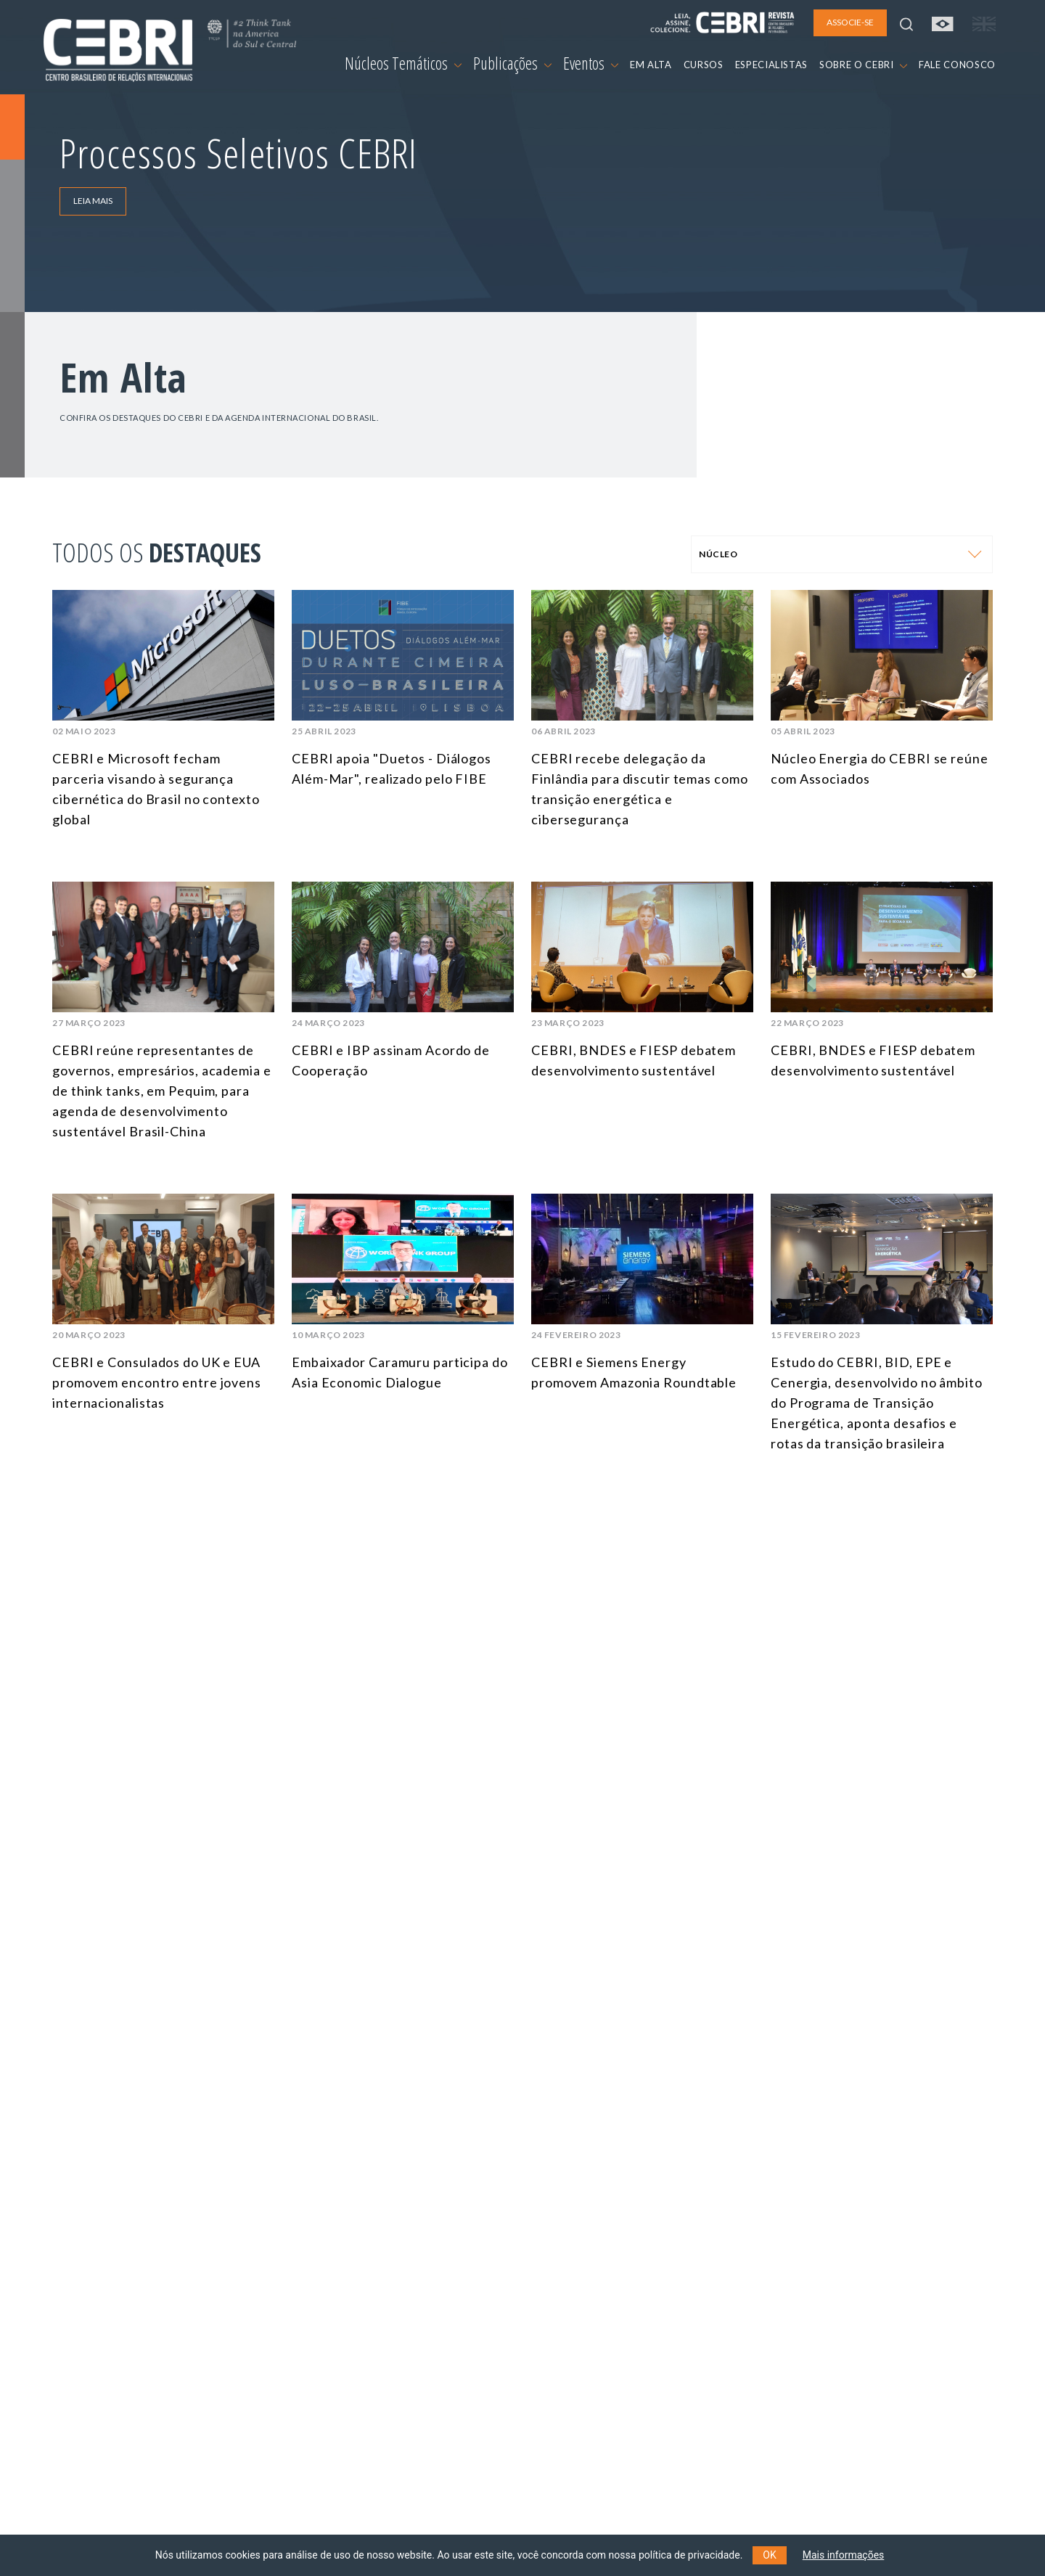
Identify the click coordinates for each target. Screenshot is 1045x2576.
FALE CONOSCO (957, 64)
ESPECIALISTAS (771, 64)
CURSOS (704, 64)
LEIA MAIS (92, 200)
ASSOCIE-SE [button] (850, 22)
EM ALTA (651, 64)
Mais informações (844, 2555)
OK (769, 2555)
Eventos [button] (590, 63)
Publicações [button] (512, 63)
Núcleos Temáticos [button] (403, 63)
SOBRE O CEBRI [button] (863, 64)
